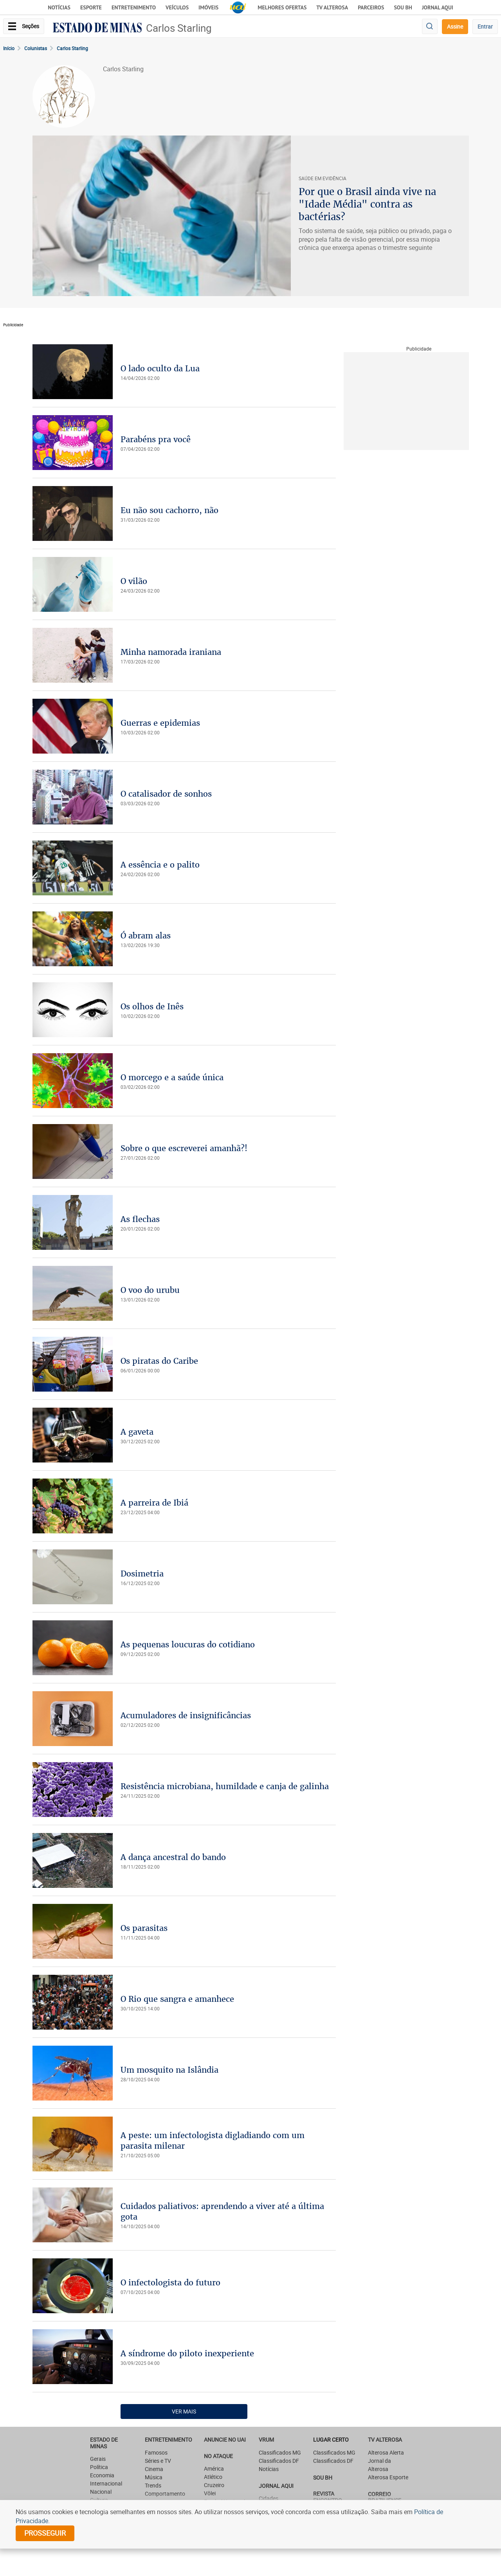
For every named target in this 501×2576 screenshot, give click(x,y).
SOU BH (322, 2477)
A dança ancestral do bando (173, 1857)
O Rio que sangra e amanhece (177, 1999)
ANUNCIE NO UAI (225, 2439)
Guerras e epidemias (160, 723)
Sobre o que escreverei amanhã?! (184, 1148)
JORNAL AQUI (437, 7)
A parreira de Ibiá (154, 1502)
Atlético (213, 2476)
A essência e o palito (160, 864)
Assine (455, 26)
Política (99, 2467)
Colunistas (35, 48)
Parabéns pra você (156, 439)
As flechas (140, 1219)
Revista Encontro (327, 2497)
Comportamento (165, 2493)
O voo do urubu (150, 1290)
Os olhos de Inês (152, 1006)
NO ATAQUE (218, 2456)
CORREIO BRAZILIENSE (384, 2497)
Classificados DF (279, 2460)
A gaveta (137, 1431)
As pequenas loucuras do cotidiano (188, 1644)
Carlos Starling (179, 28)
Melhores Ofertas (282, 7)
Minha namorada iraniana (171, 652)
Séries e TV (158, 2460)
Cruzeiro (214, 2485)
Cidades (268, 2498)
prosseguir (45, 2533)
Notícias (59, 7)
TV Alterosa (332, 7)
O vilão (134, 581)
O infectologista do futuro (170, 2282)
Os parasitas (144, 1928)
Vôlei (210, 2493)
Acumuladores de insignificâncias (186, 1715)
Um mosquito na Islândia (169, 2069)
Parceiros (371, 7)
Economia (102, 2475)
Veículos (177, 7)
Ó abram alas (146, 935)
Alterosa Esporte (388, 2477)
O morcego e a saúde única (172, 1077)
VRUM (266, 2439)
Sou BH (403, 7)
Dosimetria (142, 1573)
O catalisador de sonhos (166, 793)
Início (8, 48)
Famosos (156, 2452)
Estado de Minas (104, 2443)
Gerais (98, 2458)
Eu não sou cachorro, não (169, 510)
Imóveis (208, 7)
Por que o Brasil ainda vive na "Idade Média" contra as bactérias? (367, 204)
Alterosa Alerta (386, 2452)
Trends (153, 2485)
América (214, 2468)
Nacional (101, 2491)
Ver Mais (184, 2411)
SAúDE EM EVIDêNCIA (322, 178)
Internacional (106, 2483)
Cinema (154, 2469)
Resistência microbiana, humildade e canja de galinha (225, 1786)
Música (153, 2477)
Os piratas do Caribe (159, 1361)
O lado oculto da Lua (160, 368)
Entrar (485, 26)
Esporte (91, 7)
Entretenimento (134, 7)
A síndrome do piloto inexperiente (187, 2353)
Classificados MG (280, 2452)
